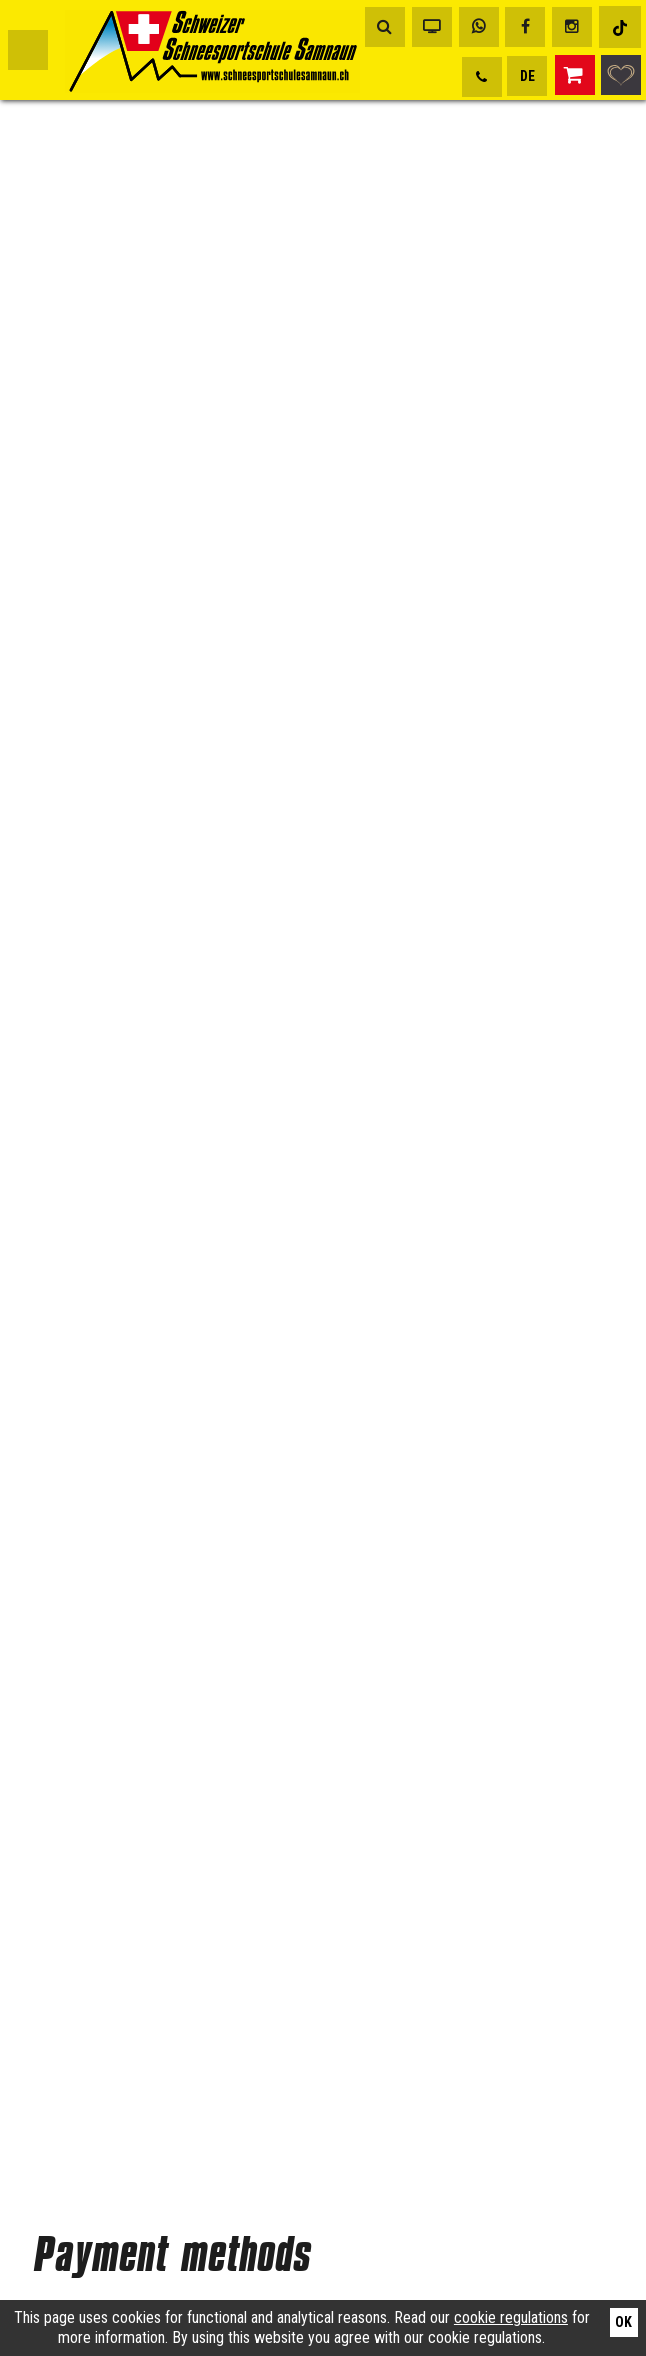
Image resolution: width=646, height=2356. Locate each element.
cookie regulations (511, 2317)
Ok (623, 2322)
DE (527, 76)
